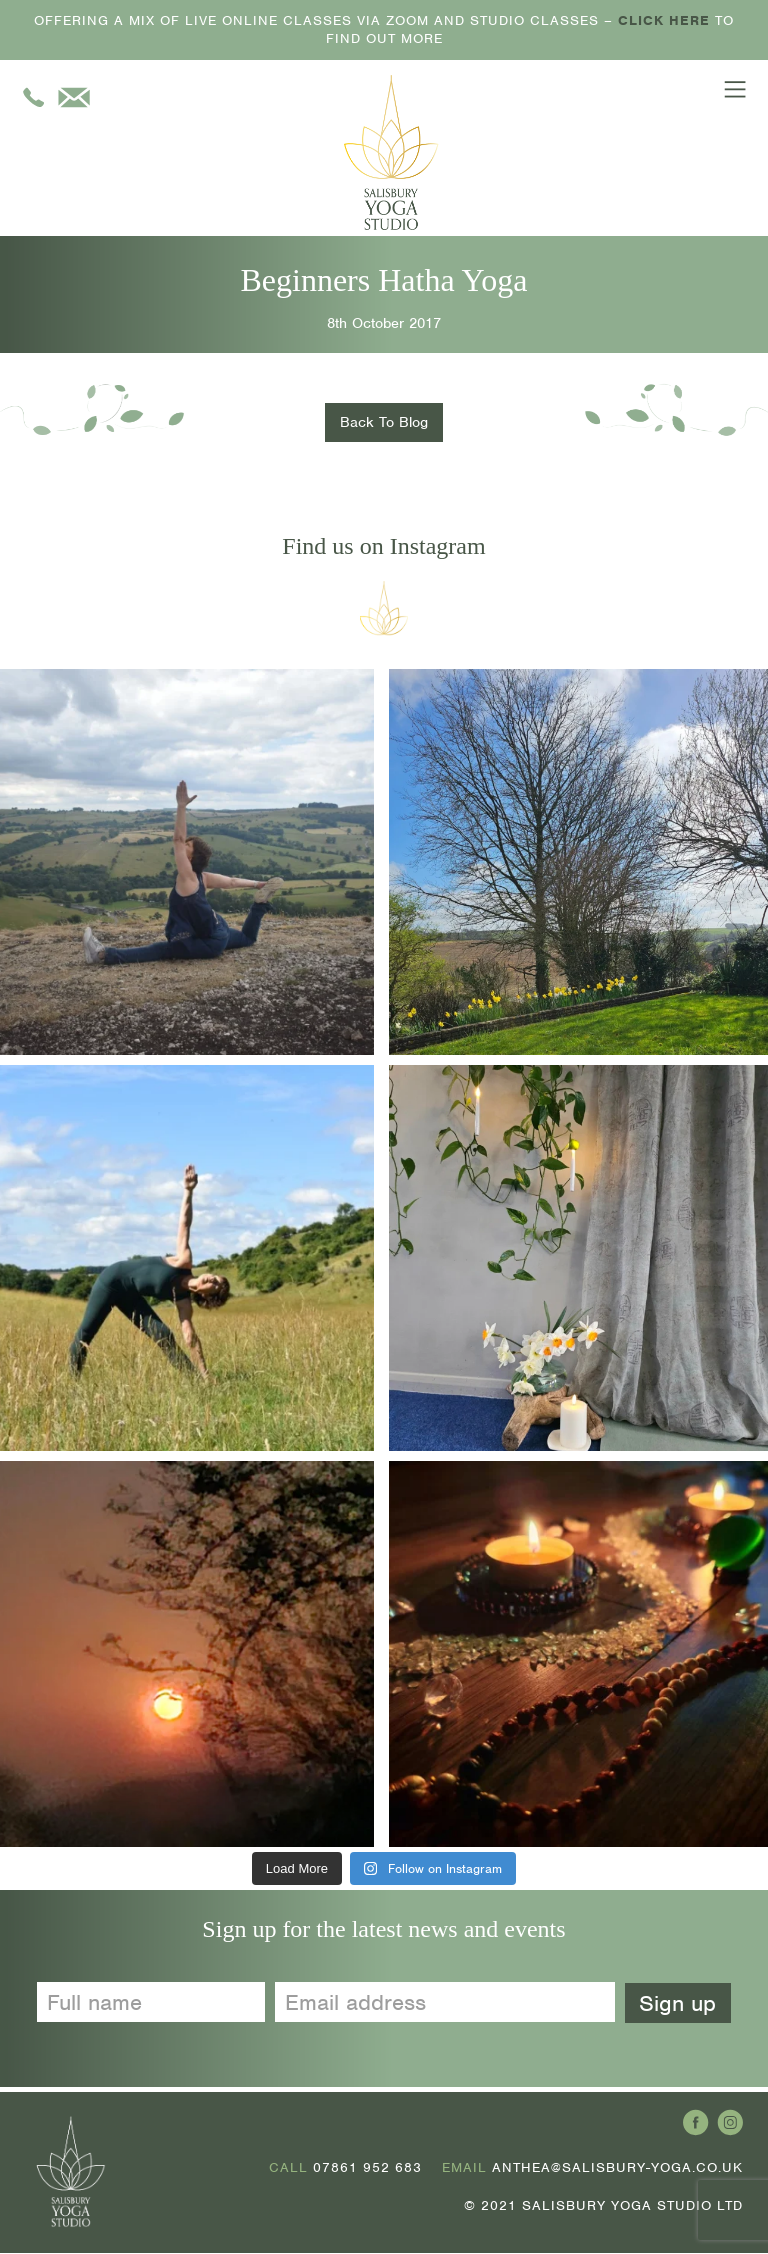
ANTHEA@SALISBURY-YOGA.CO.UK (617, 2169)
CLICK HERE (664, 20)
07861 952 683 (367, 2169)
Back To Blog (384, 424)
